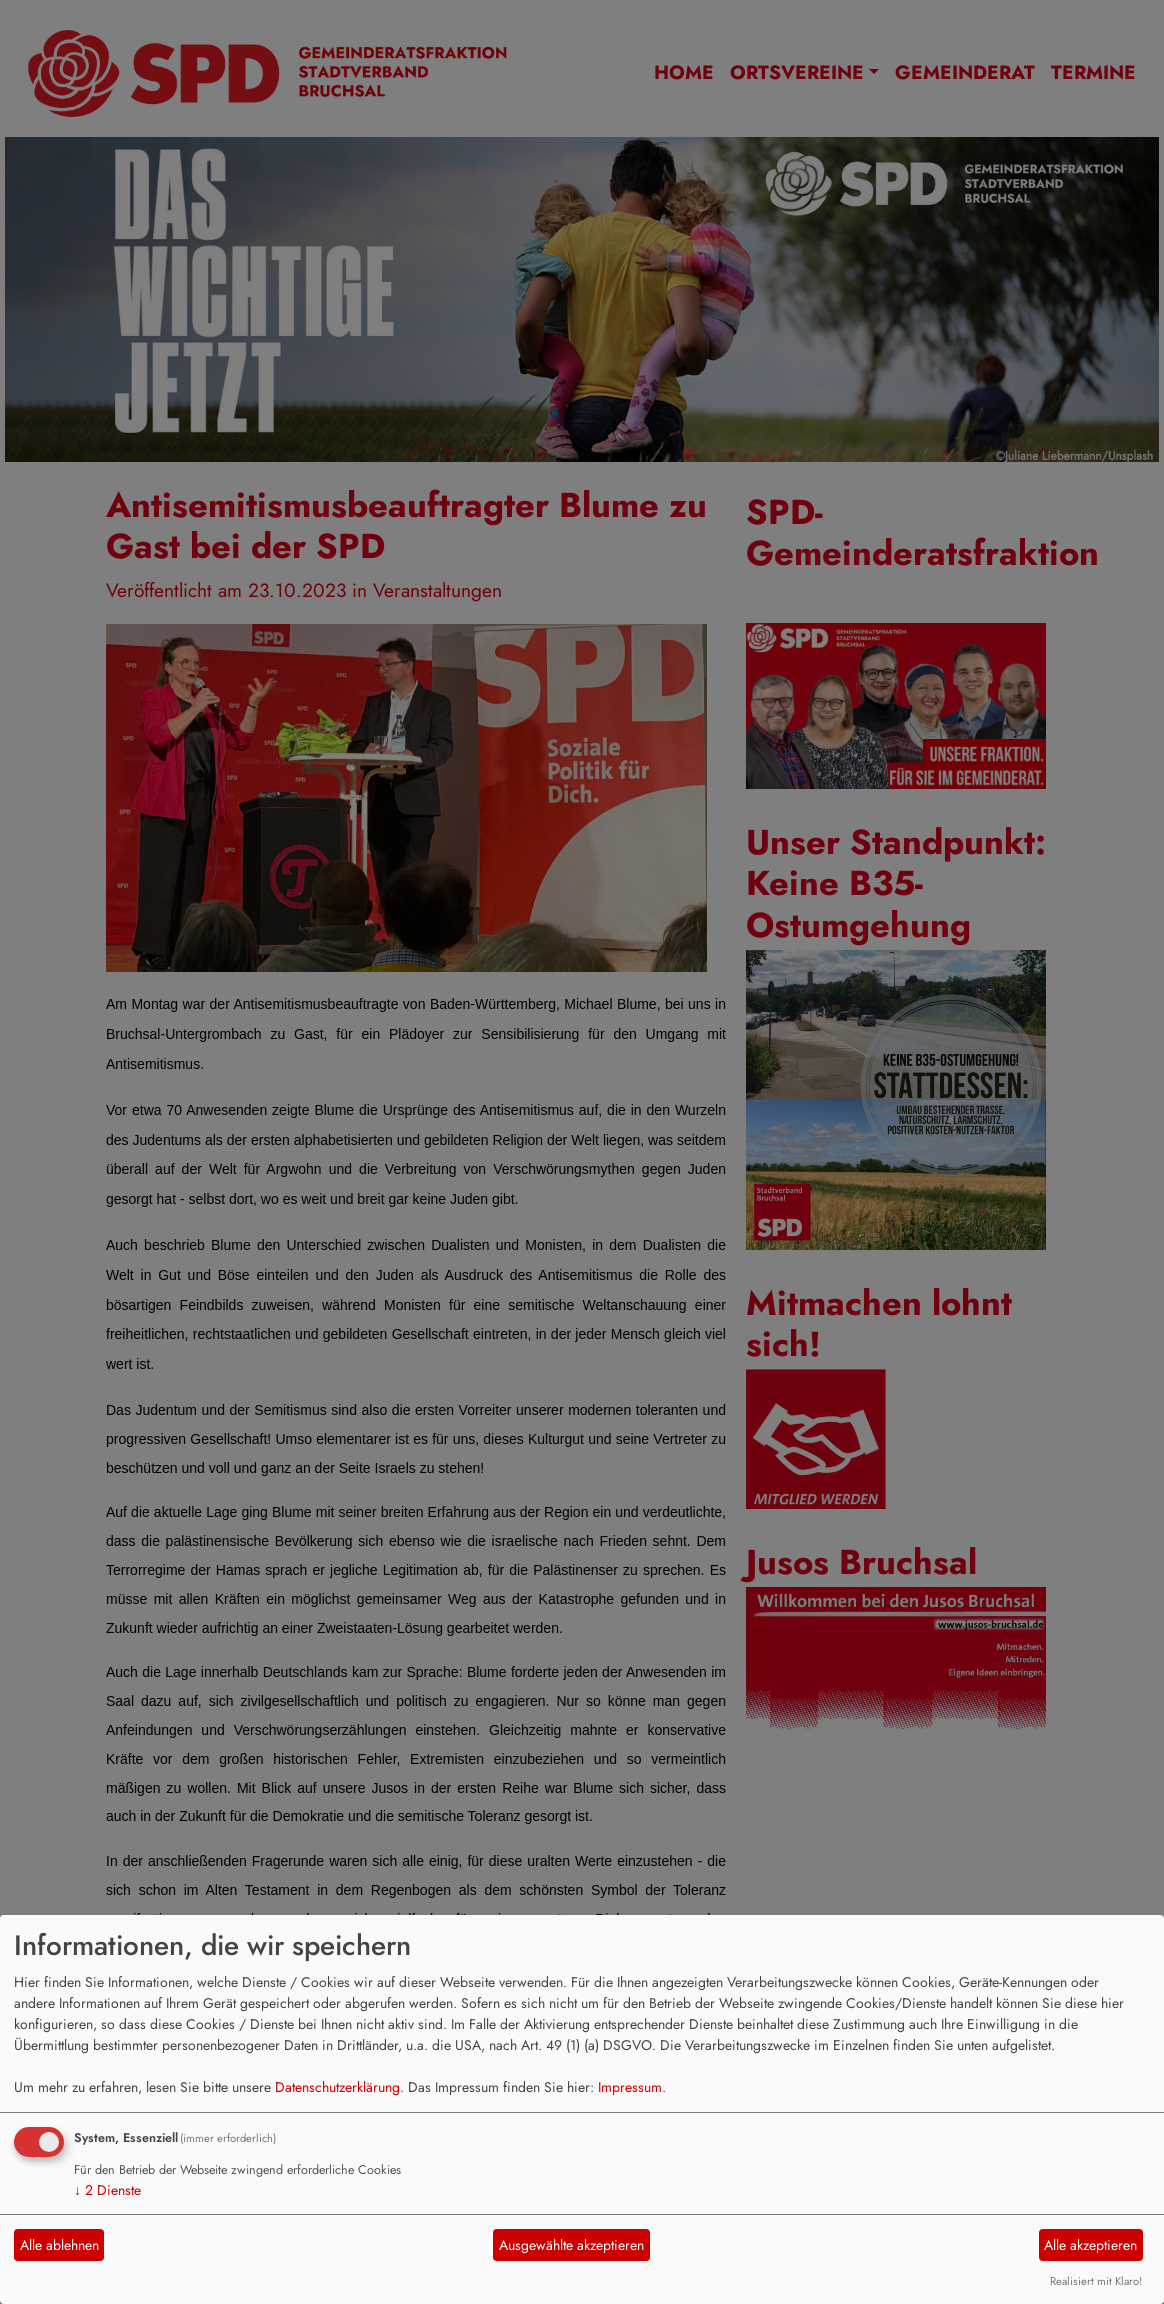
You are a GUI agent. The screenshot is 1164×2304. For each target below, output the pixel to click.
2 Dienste (107, 2190)
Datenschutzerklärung (337, 2087)
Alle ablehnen (59, 2245)
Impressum (630, 2087)
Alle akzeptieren (1090, 2245)
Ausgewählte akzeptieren (571, 2245)
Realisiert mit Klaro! (1096, 2281)
